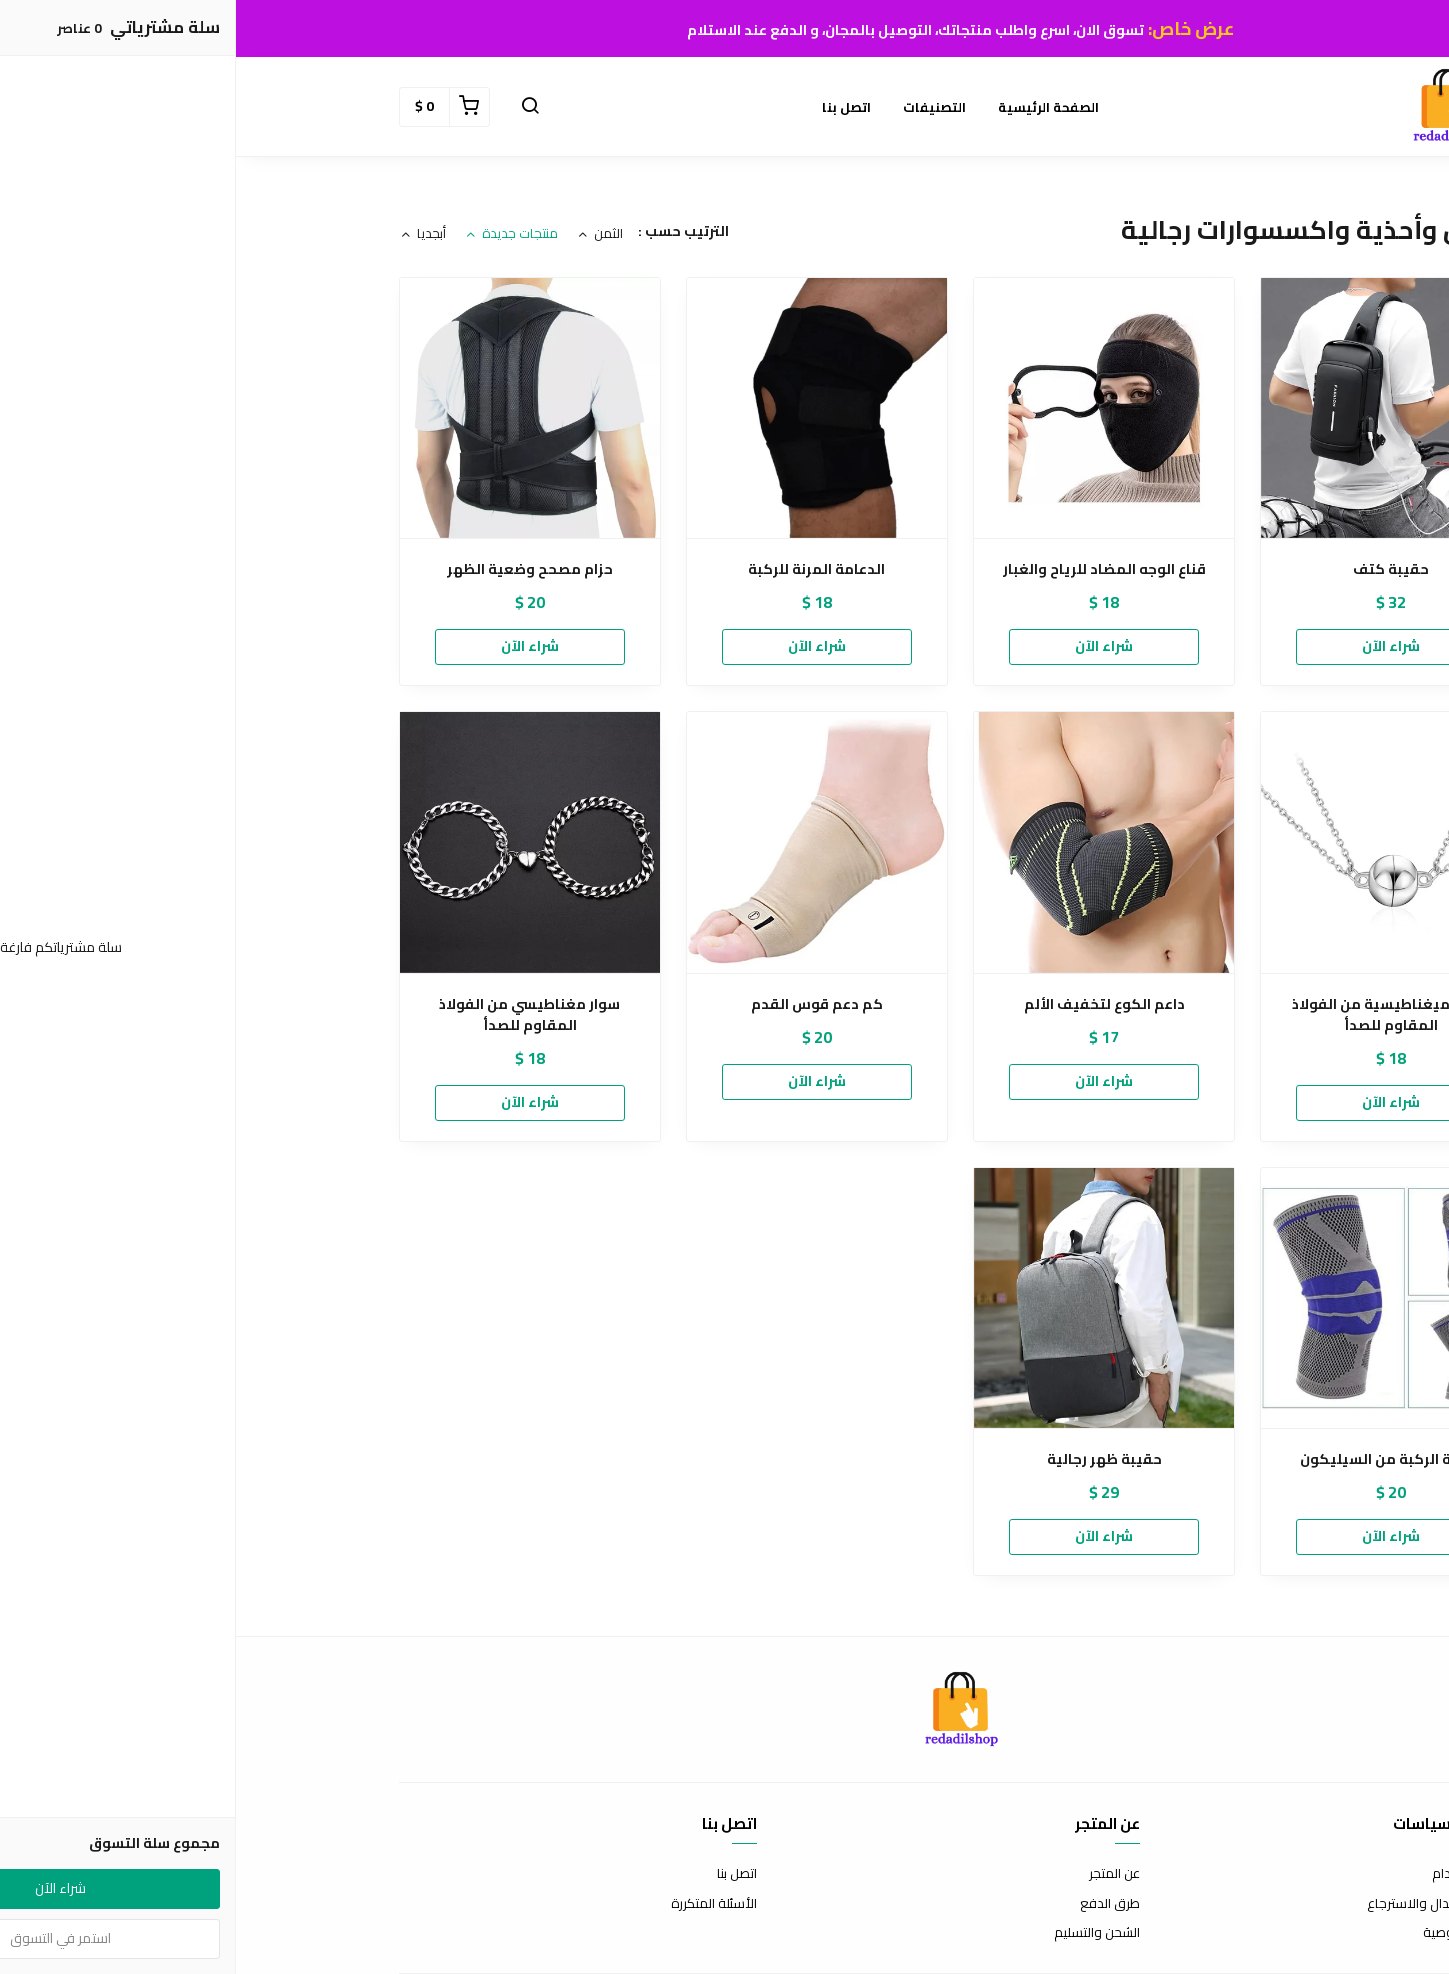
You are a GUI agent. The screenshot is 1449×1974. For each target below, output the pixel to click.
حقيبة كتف (1155, 569)
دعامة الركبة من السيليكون (1155, 1459)
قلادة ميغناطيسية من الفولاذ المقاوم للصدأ (1155, 1015)
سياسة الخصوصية (1237, 1933)
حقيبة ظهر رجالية (868, 1459)
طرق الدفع (874, 1904)
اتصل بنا (610, 107)
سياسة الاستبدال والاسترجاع (1209, 1904)
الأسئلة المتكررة (478, 1904)
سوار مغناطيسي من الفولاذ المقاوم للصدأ (293, 1015)
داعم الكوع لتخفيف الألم (868, 1004)
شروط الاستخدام (1241, 1874)
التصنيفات (698, 107)
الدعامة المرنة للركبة (580, 569)
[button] (294, 107)
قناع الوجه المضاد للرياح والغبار (868, 569)
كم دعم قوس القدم (581, 1004)
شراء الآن (1155, 646)
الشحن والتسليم (861, 1933)
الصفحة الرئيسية (812, 107)
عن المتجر (878, 1874)
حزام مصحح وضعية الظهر (294, 569)
